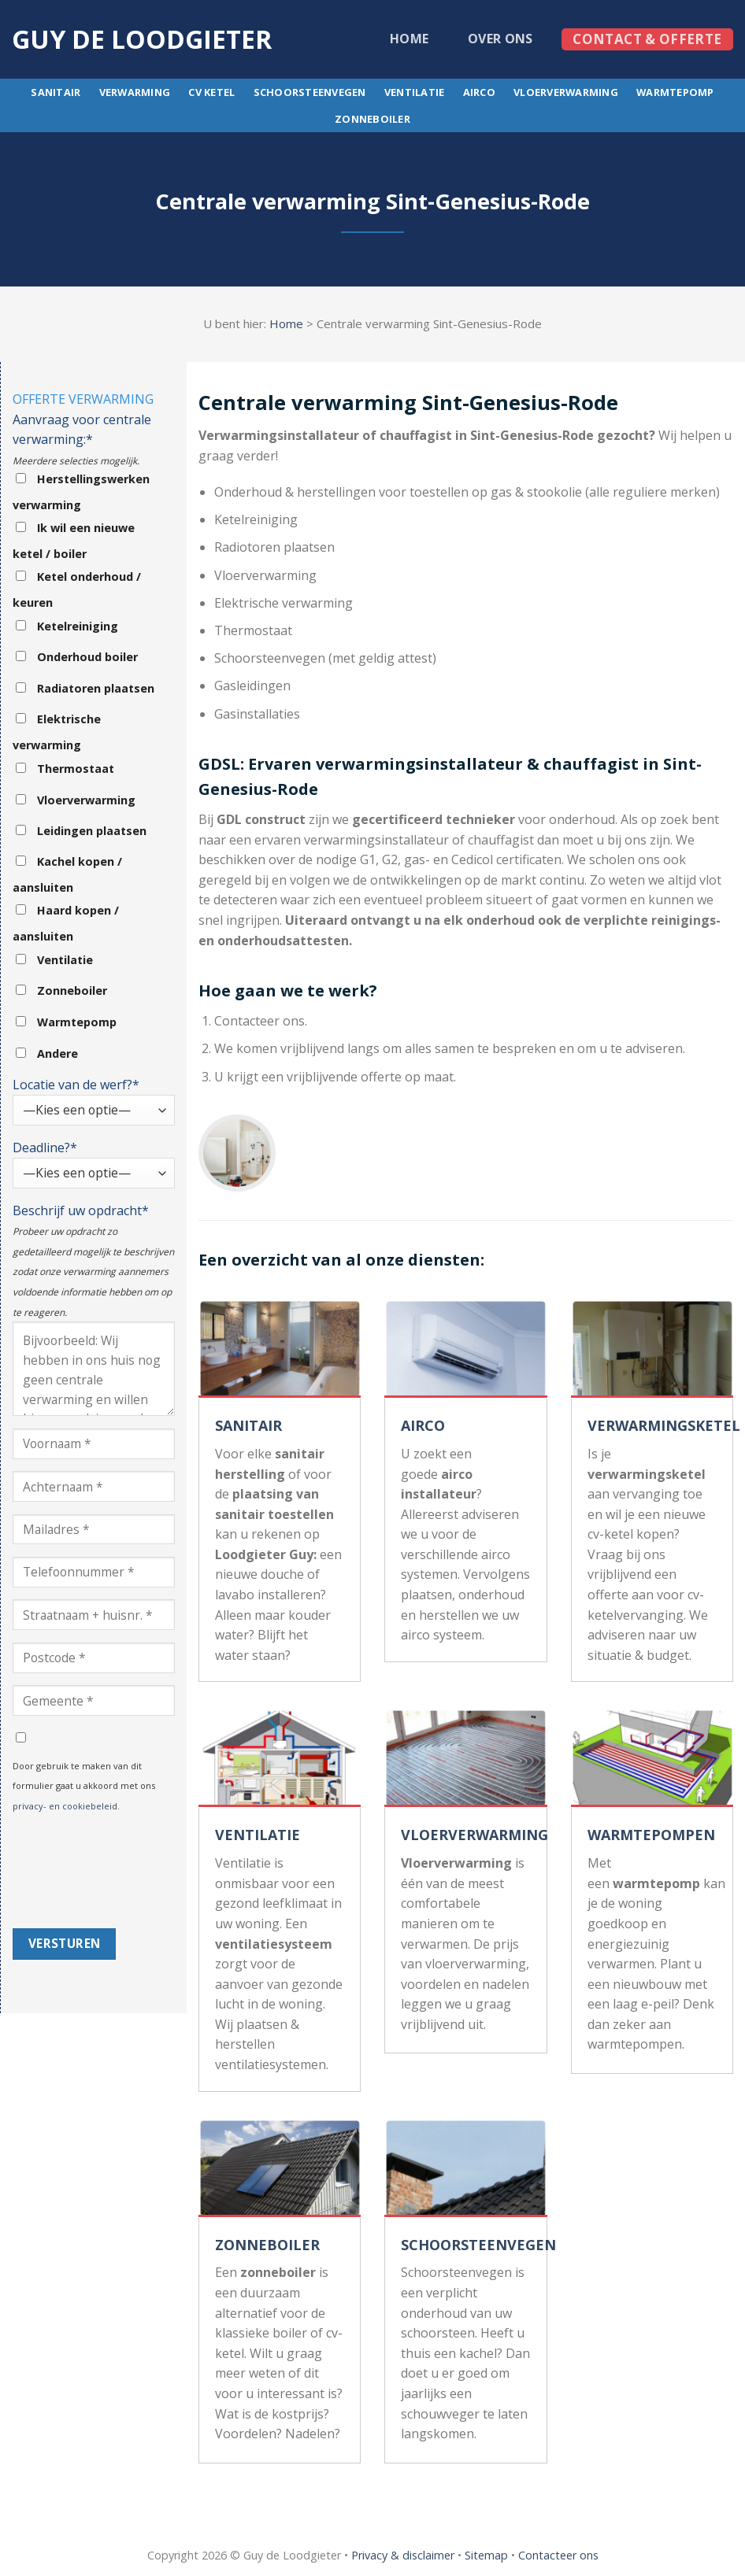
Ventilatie (414, 92)
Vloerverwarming (565, 92)
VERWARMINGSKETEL (663, 1425)
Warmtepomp (675, 92)
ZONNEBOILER (267, 2244)
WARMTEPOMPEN (651, 1834)
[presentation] (77, 1871)
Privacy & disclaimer (402, 2555)
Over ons (500, 38)
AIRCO (423, 1425)
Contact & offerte (647, 39)
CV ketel (211, 92)
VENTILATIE (257, 1834)
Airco (479, 92)
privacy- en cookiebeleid (65, 1806)
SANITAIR (248, 1425)
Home (409, 38)
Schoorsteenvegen (310, 92)
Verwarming (135, 92)
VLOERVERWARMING (474, 1834)
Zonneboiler (372, 119)
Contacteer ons (558, 2555)
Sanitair (55, 92)
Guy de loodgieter (142, 39)
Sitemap (486, 2555)
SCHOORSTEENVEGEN (478, 2244)
